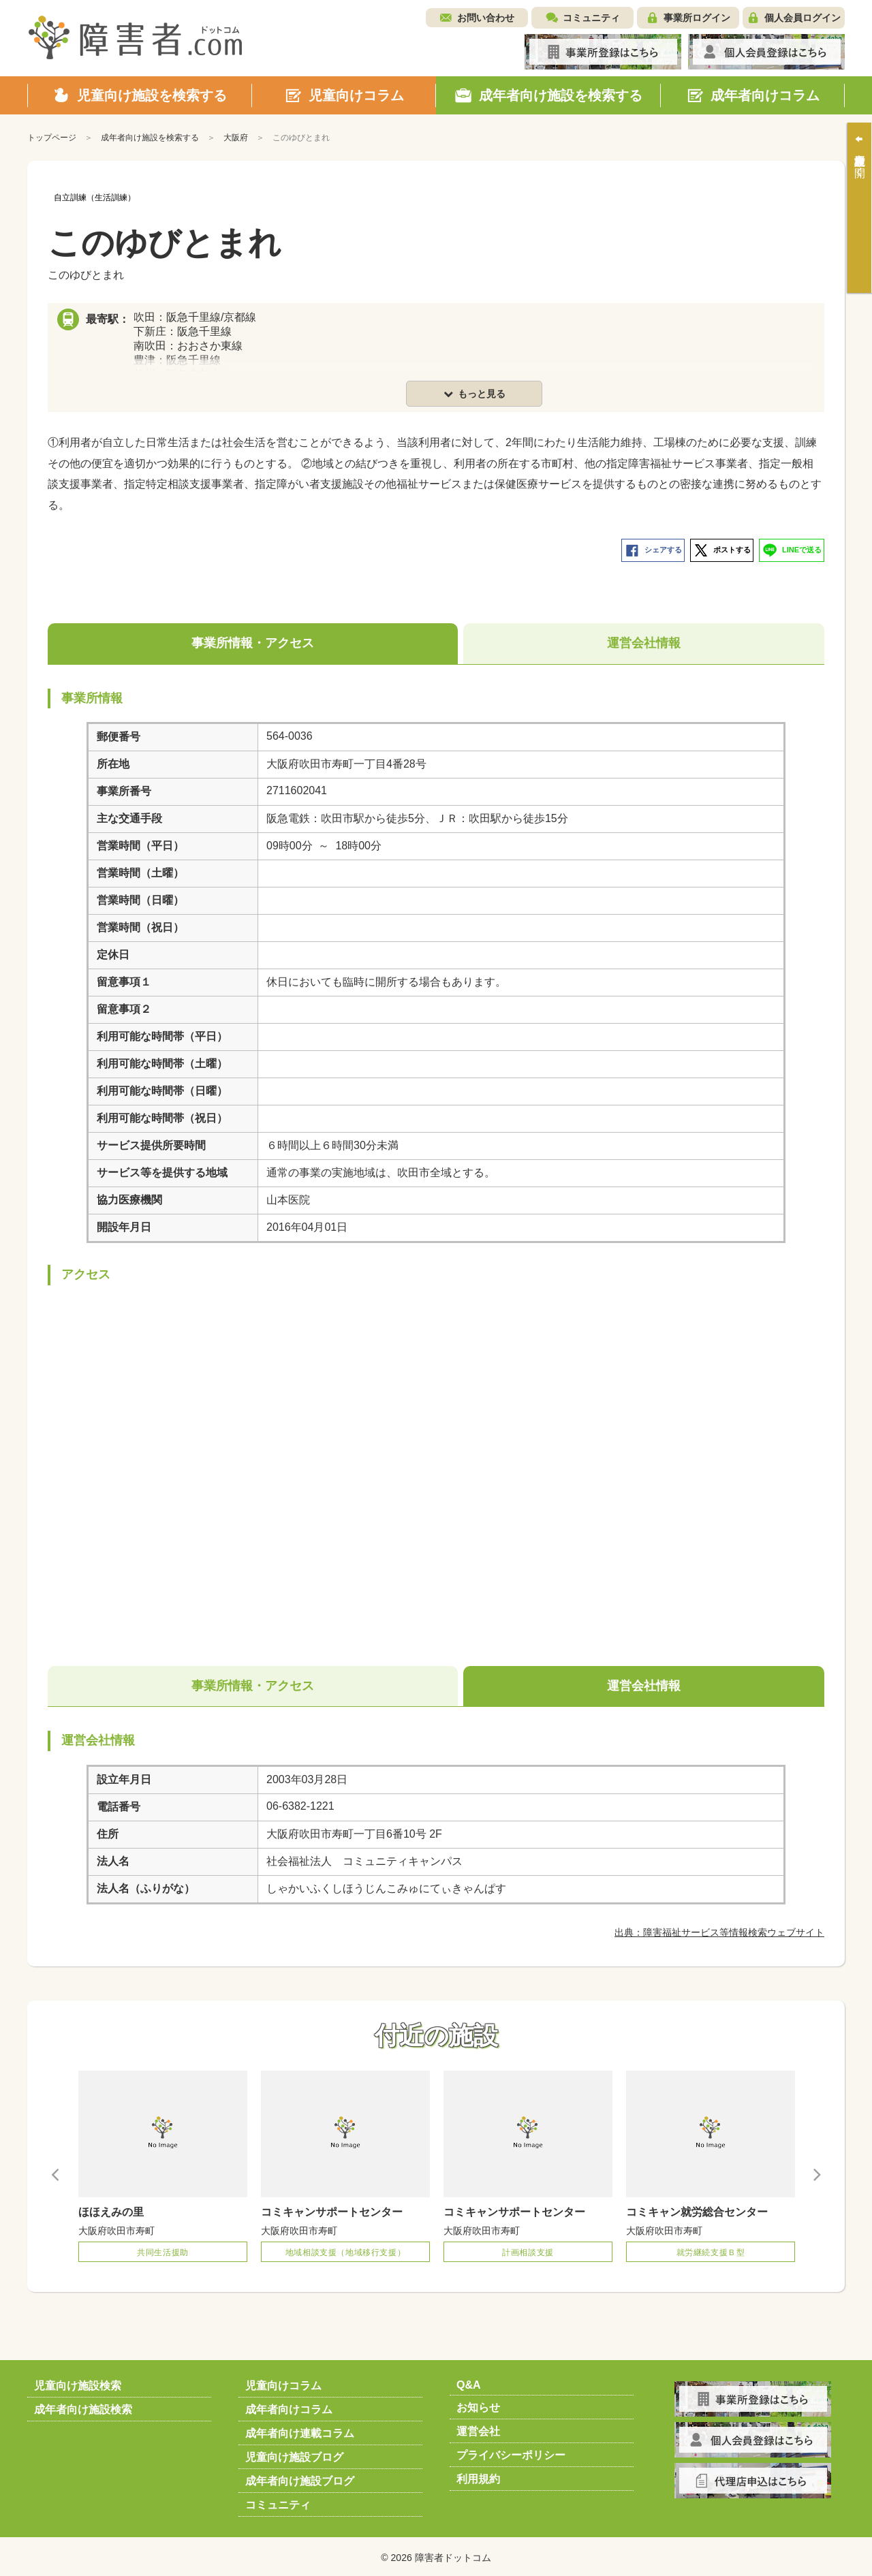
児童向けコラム (283, 2383)
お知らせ (478, 2404)
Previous (56, 2172)
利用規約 (478, 2476)
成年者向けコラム (288, 2407)
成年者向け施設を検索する (150, 137)
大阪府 (235, 137)
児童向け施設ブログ (294, 2454)
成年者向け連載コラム (299, 2430)
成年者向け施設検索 (83, 2407)
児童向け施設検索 (77, 2383)
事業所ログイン (697, 17)
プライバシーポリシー (510, 2452)
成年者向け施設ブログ (299, 2478)
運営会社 (478, 2428)
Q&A (468, 2382)
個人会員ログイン (802, 17)
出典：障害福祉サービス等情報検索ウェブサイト (719, 1929)
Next (816, 2172)
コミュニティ (591, 17)
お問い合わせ (485, 17)
